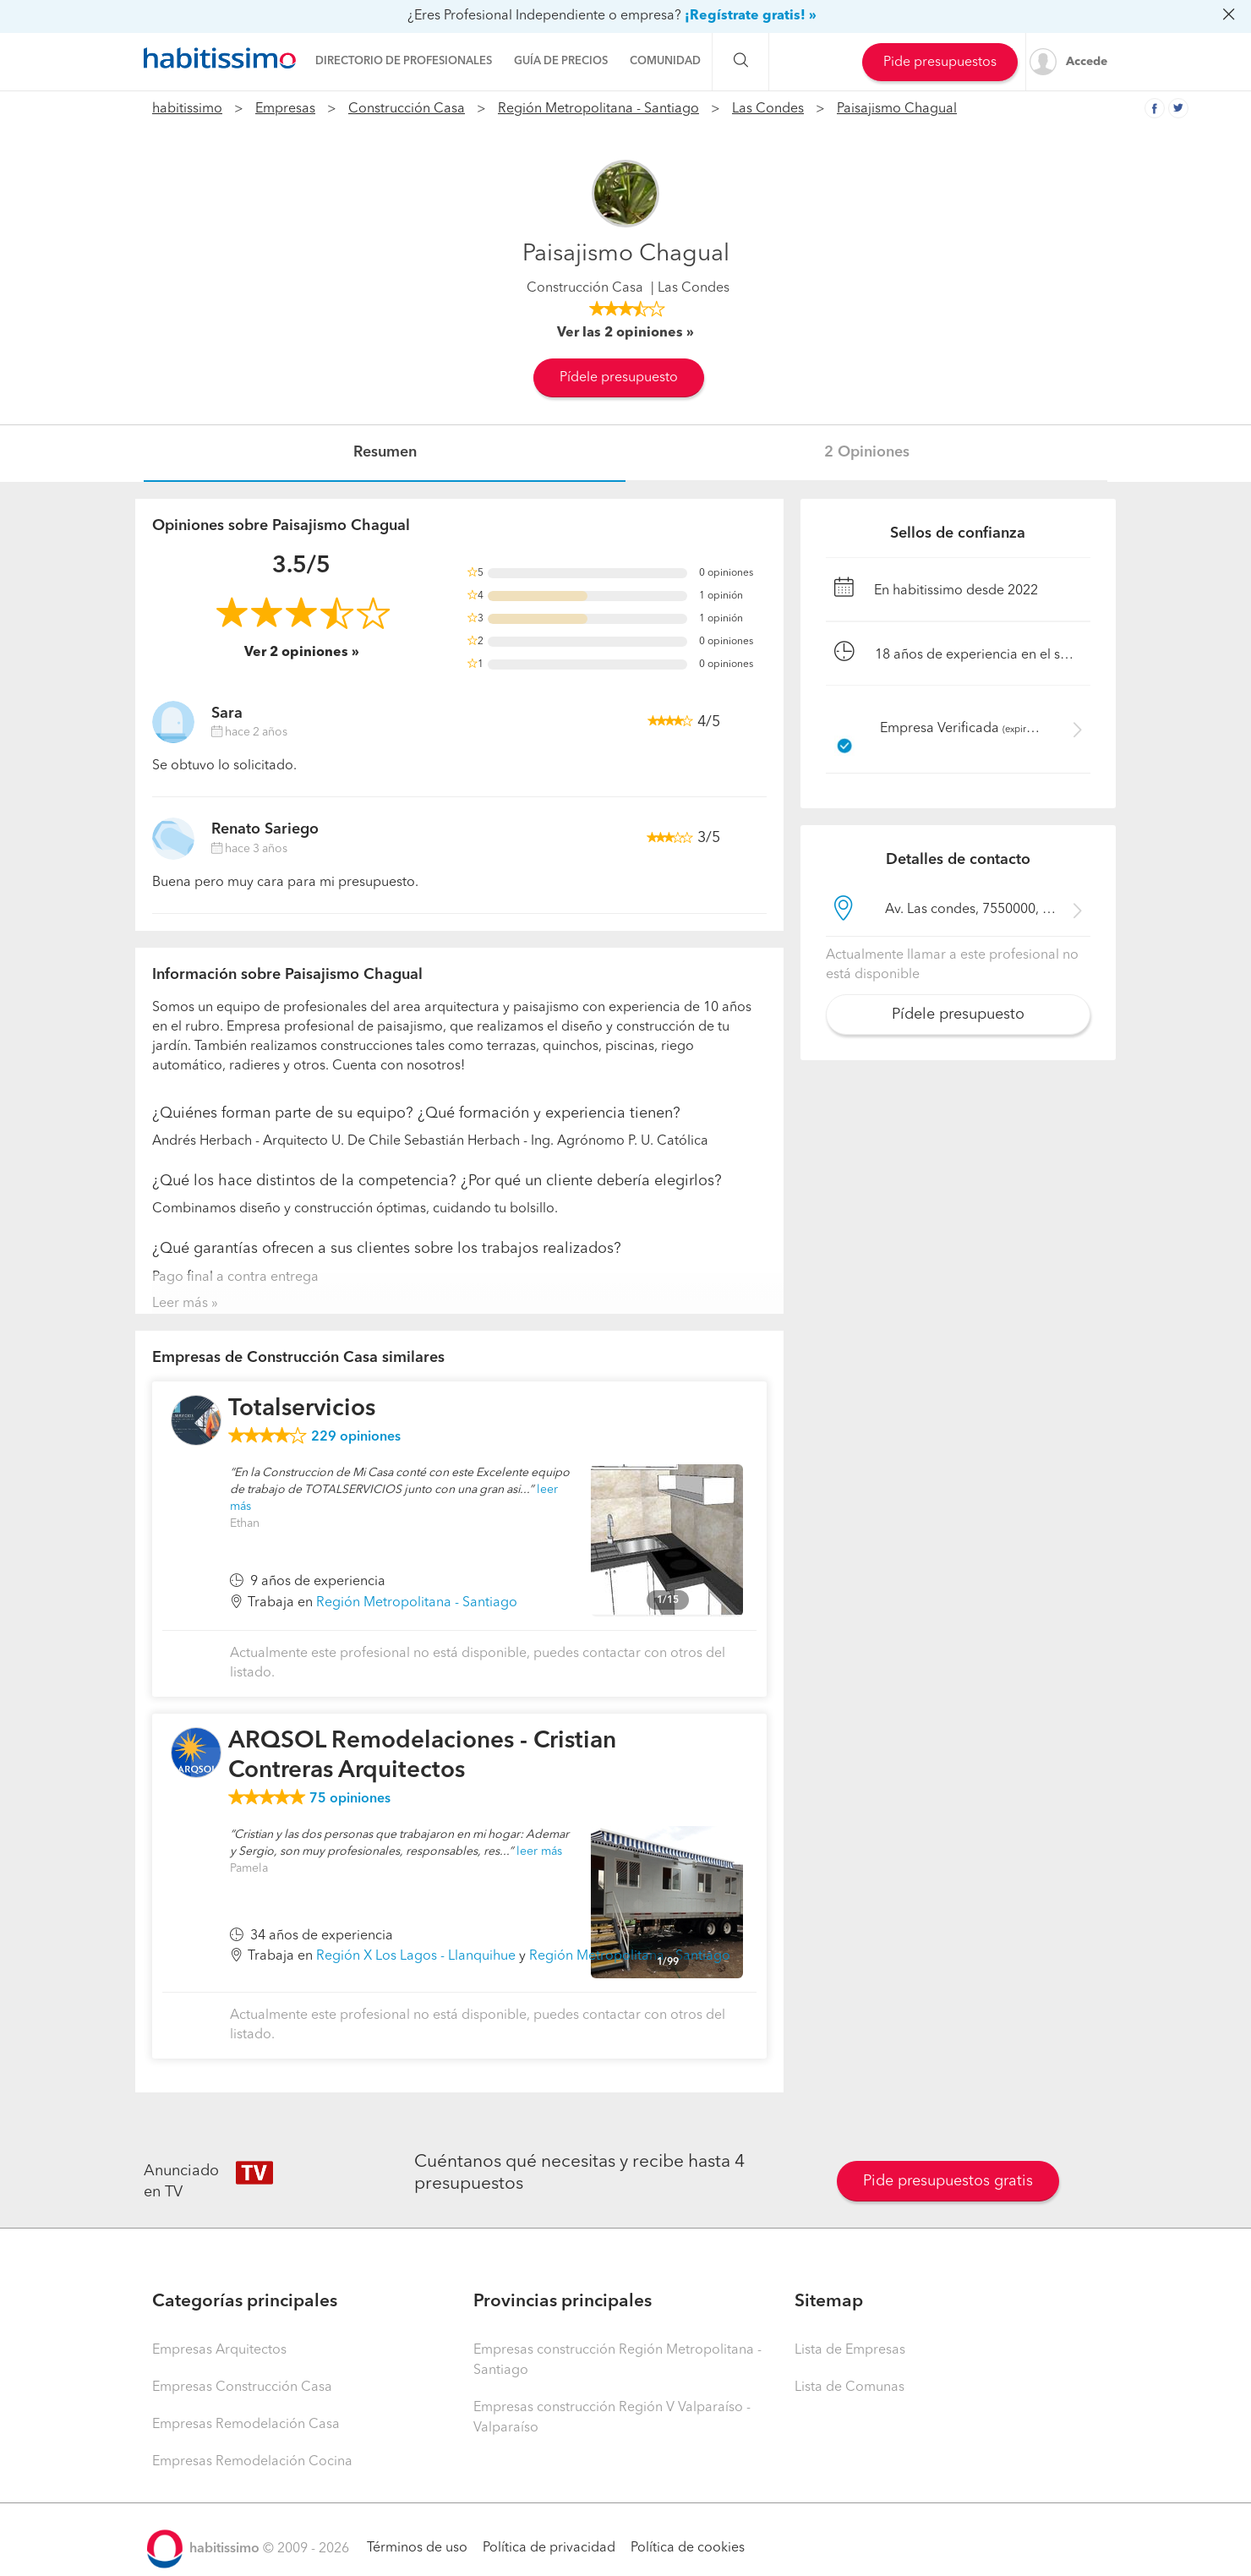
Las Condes (768, 109)
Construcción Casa (406, 109)
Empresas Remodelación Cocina (252, 2462)
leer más (539, 1851)
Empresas (285, 109)
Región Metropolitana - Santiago (598, 109)
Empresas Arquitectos (219, 2350)
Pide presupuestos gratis (948, 2181)
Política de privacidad (549, 2548)
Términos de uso (417, 2548)
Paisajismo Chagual (897, 109)
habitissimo (187, 109)
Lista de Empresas (850, 2350)
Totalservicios (301, 1409)
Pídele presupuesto (619, 378)
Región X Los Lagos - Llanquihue (416, 1956)
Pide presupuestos (940, 62)
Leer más (180, 1303)
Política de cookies (688, 2548)
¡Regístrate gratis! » (751, 16)
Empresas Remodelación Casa (246, 2424)
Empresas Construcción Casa (242, 2387)
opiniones (356, 1437)
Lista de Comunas (849, 2387)
